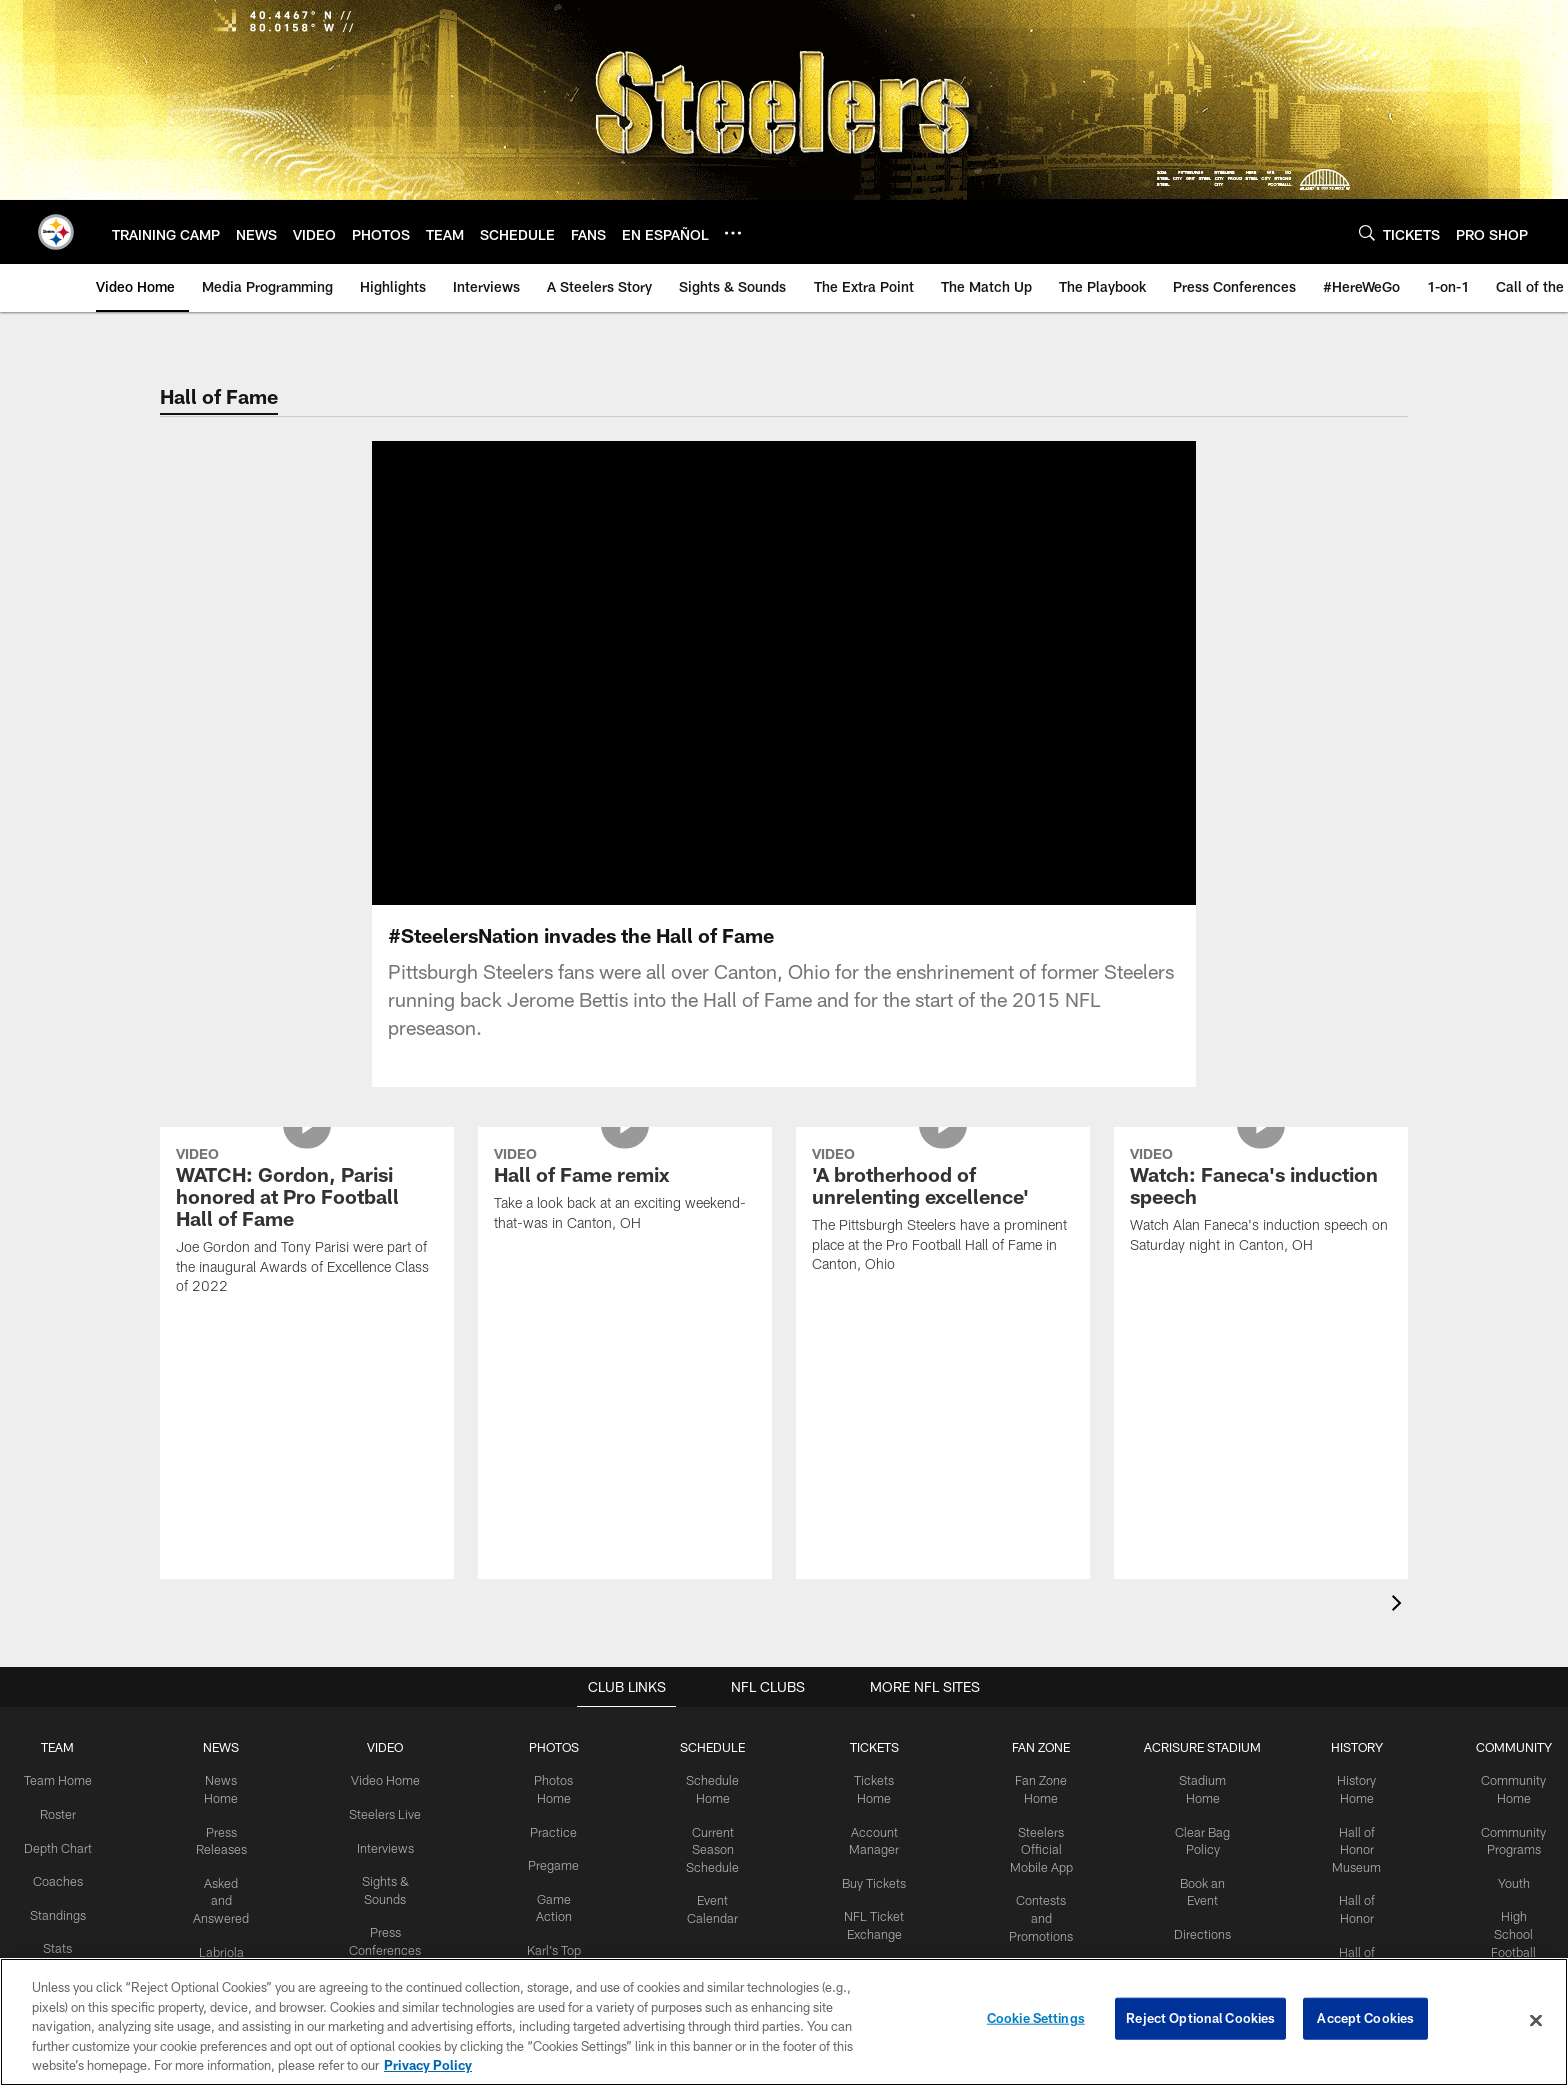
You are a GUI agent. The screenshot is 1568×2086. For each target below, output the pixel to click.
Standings (67, 1652)
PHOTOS (555, 1488)
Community (555, 1735)
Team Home (68, 1521)
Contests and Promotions (1034, 1654)
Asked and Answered (228, 1637)
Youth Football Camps (1502, 1753)
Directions (1194, 1669)
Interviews (389, 1586)
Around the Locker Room (389, 1735)
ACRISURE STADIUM (1194, 1488)
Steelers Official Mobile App (1033, 1587)
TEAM (67, 1488)
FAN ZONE (1034, 1488)
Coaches (67, 1619)
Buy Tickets (870, 1620)
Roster (67, 1553)
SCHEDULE (713, 1488)
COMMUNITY (1502, 1488)
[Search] (1367, 232)
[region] (784, 2022)
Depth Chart (67, 1586)
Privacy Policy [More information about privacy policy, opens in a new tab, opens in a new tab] (428, 2065)
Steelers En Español (228, 1753)
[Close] (1536, 2021)
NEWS (228, 1488)
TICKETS (870, 1488)
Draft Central (68, 1849)
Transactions (68, 1767)
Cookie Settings (1036, 2020)
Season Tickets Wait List (870, 1818)
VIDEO (388, 1488)
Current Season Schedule (713, 1587)
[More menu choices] (733, 233)
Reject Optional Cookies (1200, 2020)
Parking (1194, 1702)
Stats (68, 1685)
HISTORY (1346, 1488)
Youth (1502, 1620)
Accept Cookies (1365, 2020)
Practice (555, 1570)
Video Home (389, 1521)
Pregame (555, 1603)
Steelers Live (388, 1553)
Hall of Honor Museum (1346, 1587)
